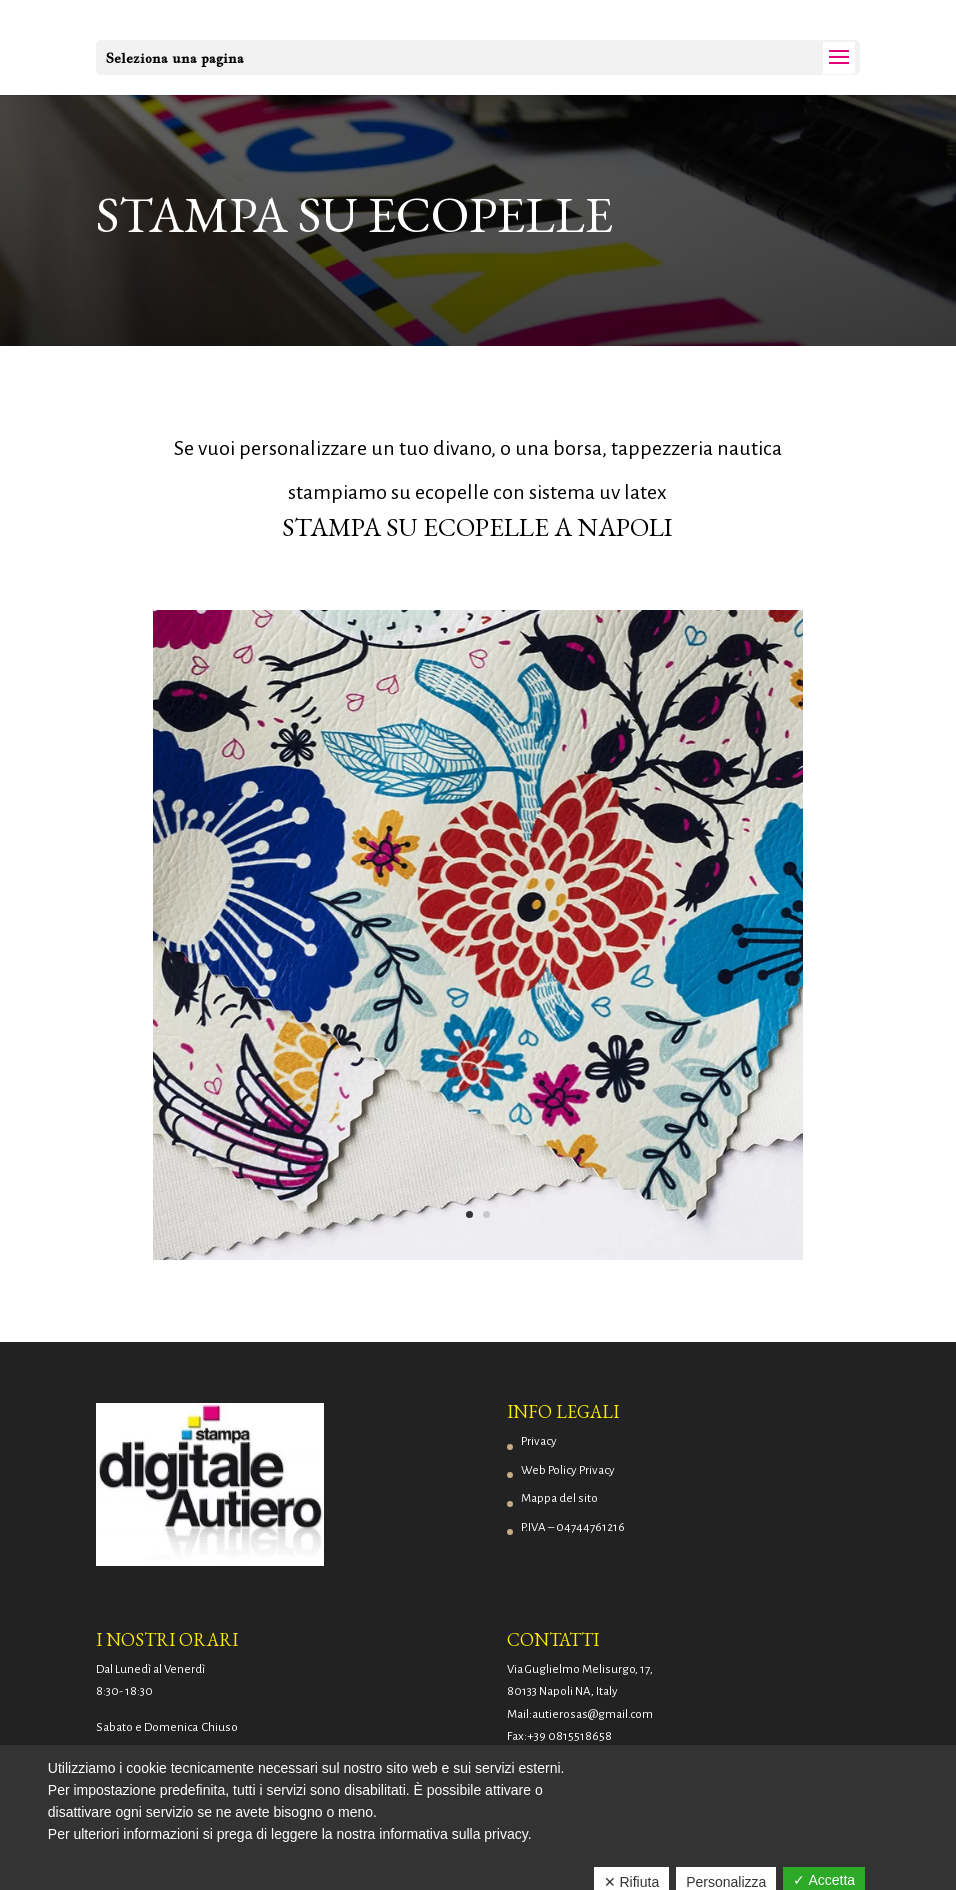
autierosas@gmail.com (592, 1714)
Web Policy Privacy (568, 1470)
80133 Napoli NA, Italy (562, 1691)
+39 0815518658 (569, 1736)
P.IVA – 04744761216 (573, 1527)
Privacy (539, 1441)
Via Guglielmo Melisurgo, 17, (580, 1669)
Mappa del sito (559, 1498)
